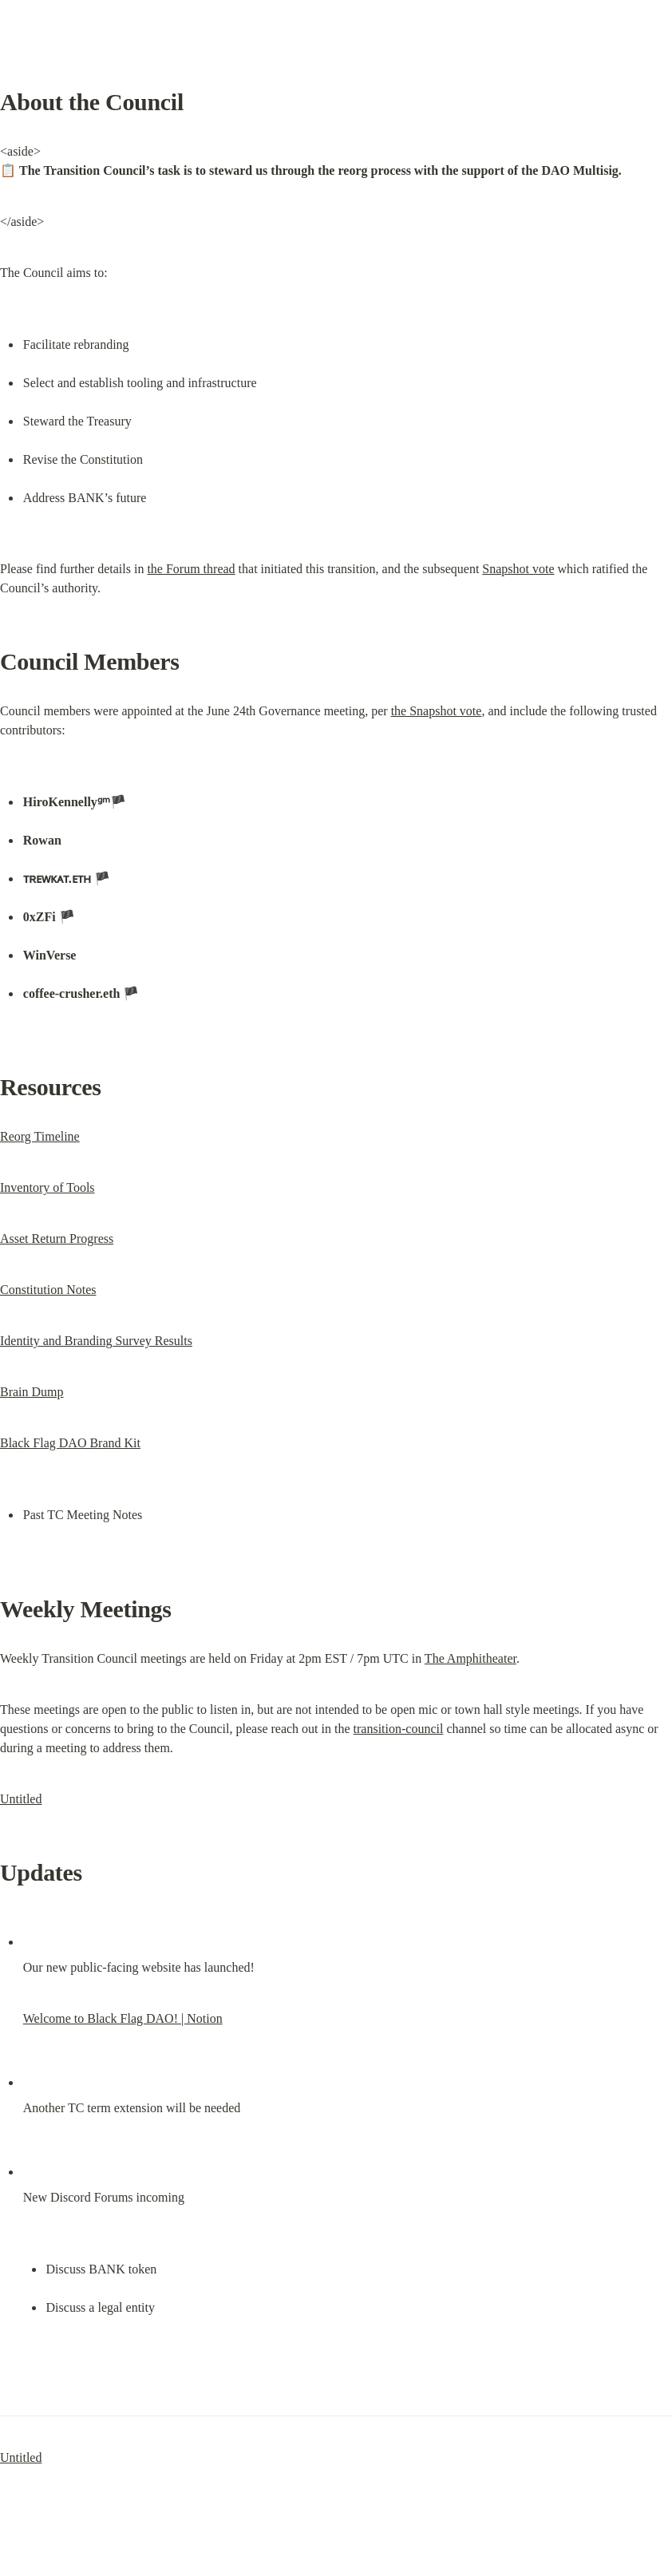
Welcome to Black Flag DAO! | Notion (123, 2018)
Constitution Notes (48, 1289)
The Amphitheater (470, 1658)
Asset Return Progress (56, 1238)
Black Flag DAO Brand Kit (70, 1443)
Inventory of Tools (47, 1187)
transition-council (399, 1728)
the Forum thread (191, 569)
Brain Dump (32, 1392)
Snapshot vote (518, 569)
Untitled (21, 1799)
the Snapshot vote (436, 711)
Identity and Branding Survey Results (96, 1340)
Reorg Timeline (40, 1136)
